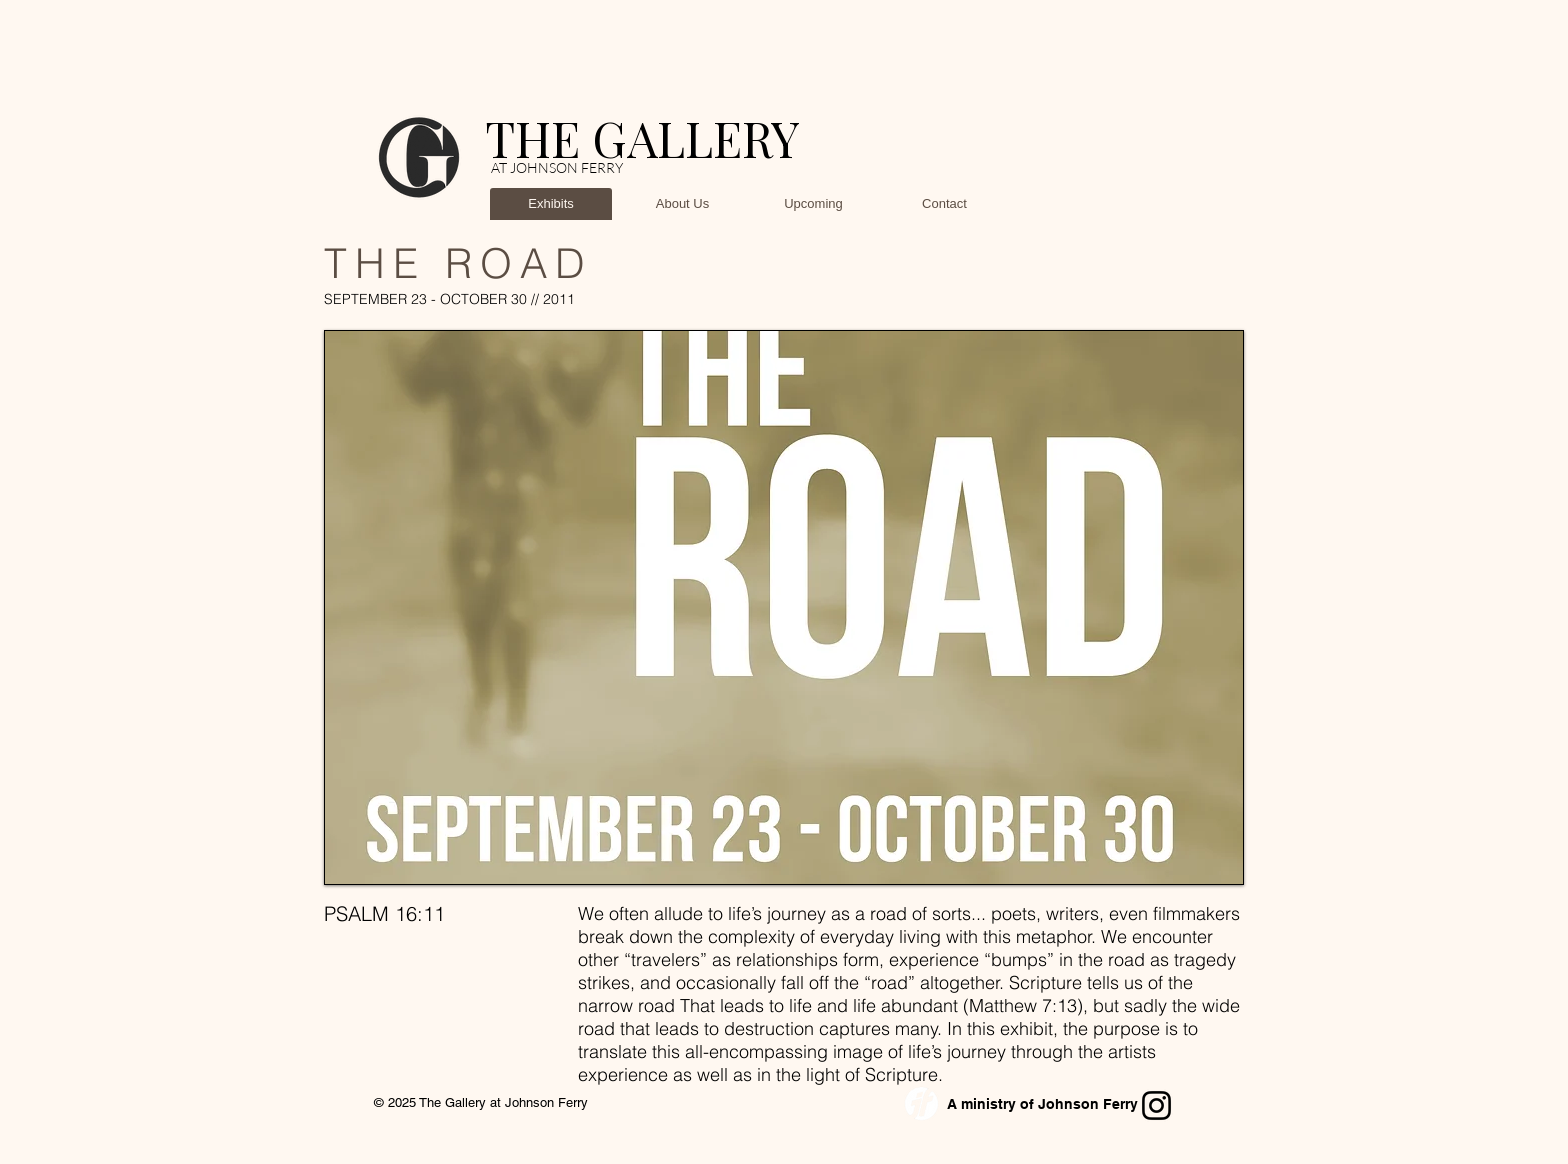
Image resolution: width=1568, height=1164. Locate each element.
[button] (784, 607)
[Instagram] (1156, 1105)
